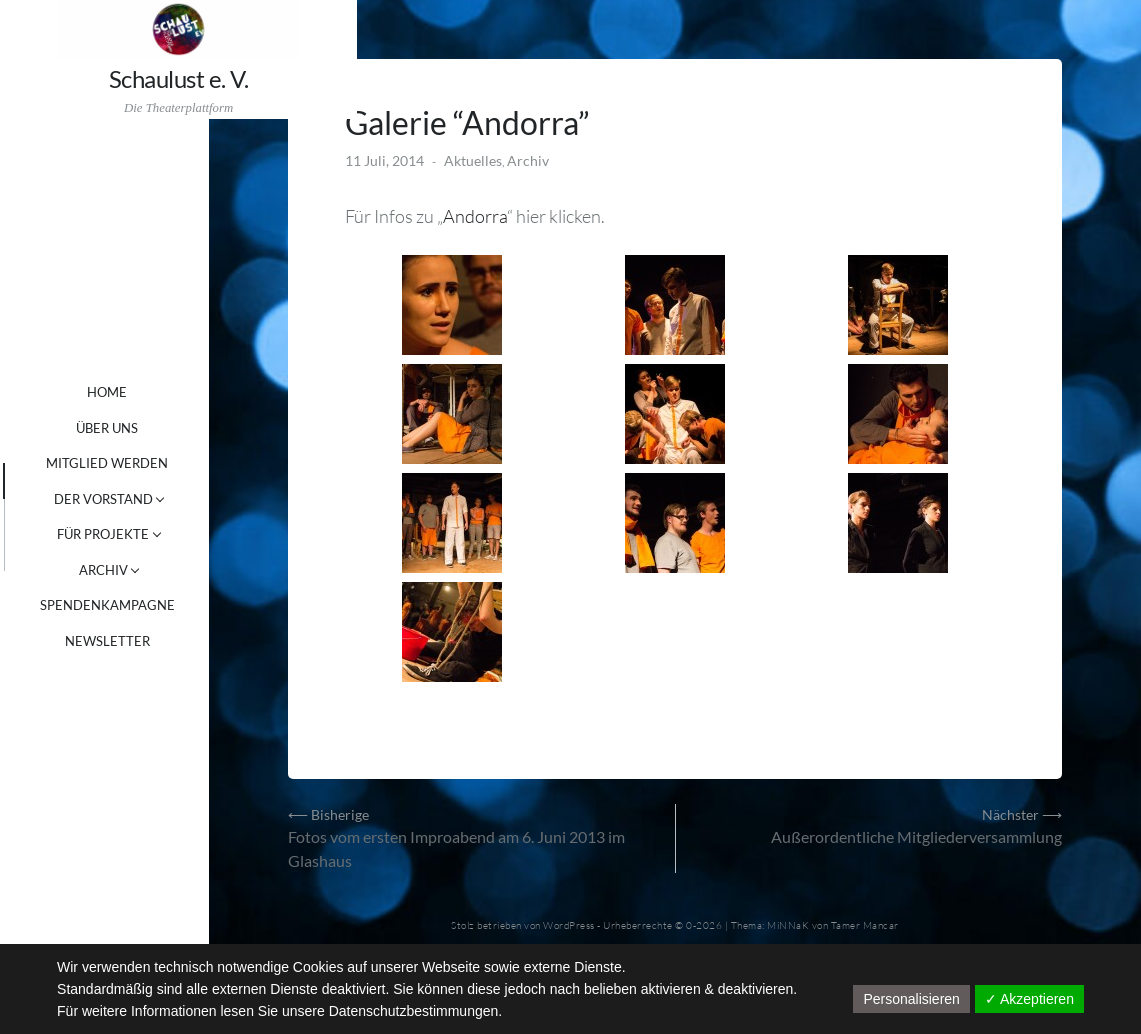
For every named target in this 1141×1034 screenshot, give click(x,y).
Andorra (518, 207)
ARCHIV (134, 570)
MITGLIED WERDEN (138, 463)
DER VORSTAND (134, 499)
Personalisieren (911, 999)
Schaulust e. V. (120, 79)
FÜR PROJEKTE (134, 534)
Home (138, 392)
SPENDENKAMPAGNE (138, 605)
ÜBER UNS (138, 428)
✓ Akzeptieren (1029, 999)
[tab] (18, 481)
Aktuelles (516, 151)
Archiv (571, 151)
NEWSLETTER (138, 641)
